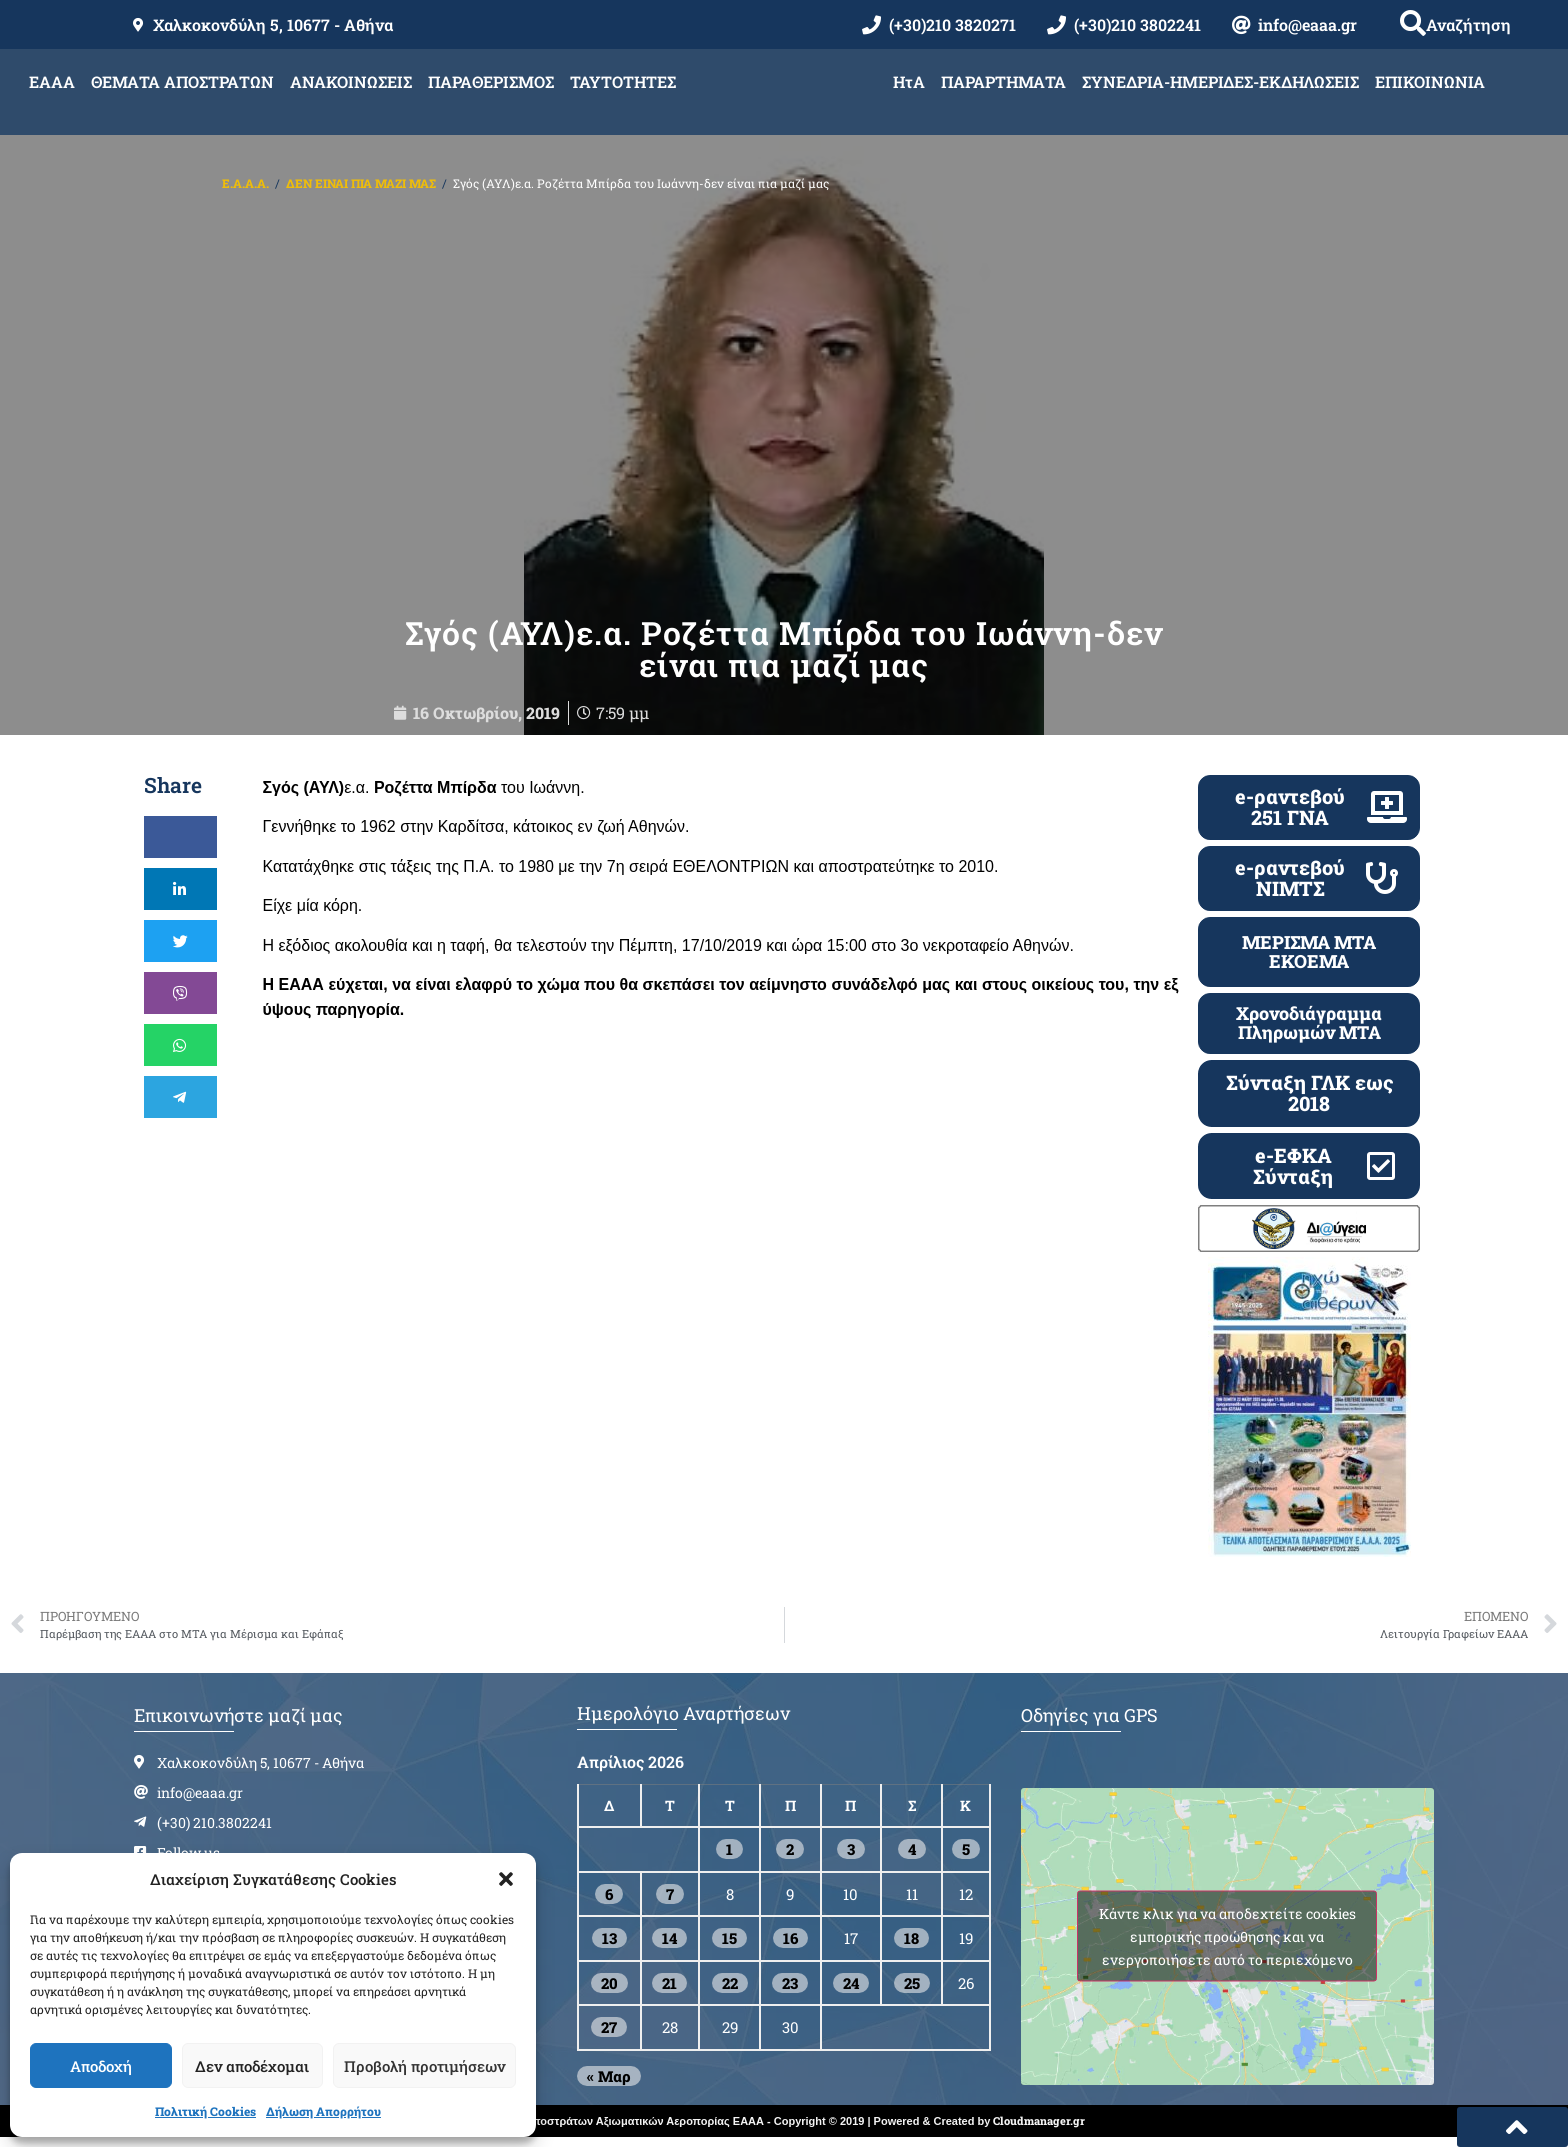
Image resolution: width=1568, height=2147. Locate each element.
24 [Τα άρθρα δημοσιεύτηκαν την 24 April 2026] (851, 1990)
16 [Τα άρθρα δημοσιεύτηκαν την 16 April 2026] (790, 1946)
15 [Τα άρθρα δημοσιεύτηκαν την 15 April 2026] (729, 1946)
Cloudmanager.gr (1039, 2127)
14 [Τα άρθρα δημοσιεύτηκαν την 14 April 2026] (669, 1946)
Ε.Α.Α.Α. (245, 183)
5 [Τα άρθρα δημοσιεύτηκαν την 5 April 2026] (966, 1857)
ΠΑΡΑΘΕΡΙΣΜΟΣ (491, 81)
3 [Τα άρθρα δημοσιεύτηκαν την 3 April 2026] (851, 1857)
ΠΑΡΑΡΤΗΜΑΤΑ (1003, 81)
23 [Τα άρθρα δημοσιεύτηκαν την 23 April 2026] (790, 1990)
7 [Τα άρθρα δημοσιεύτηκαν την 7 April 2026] (670, 1901)
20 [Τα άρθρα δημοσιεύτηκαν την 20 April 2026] (609, 1990)
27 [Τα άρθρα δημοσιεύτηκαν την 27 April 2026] (609, 2035)
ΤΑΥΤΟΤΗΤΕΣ (623, 81)
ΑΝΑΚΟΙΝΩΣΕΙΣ (351, 81)
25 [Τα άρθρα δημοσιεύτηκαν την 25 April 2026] (912, 1990)
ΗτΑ (909, 81)
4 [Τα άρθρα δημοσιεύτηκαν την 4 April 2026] (912, 1857)
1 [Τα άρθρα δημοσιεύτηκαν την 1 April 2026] (729, 1857)
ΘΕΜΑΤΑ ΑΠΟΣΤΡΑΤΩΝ (182, 81)
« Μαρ (609, 2083)
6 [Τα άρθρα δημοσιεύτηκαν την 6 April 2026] (609, 1901)
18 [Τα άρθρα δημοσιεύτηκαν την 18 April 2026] (911, 1946)
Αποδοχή (101, 2066)
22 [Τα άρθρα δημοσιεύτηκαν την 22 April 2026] (730, 1990)
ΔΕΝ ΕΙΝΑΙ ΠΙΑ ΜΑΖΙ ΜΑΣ (361, 183)
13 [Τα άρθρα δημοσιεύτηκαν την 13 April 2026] (609, 1946)
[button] (506, 1879)
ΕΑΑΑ (52, 81)
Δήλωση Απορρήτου (323, 2111)
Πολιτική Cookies (205, 2111)
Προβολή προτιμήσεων (424, 2066)
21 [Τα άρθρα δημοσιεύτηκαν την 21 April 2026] (669, 1990)
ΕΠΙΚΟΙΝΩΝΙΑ (1430, 81)
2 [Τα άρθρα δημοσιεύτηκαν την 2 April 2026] (790, 1857)
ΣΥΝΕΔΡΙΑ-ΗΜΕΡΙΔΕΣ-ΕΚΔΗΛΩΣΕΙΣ (1220, 81)
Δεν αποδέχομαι (252, 2066)
